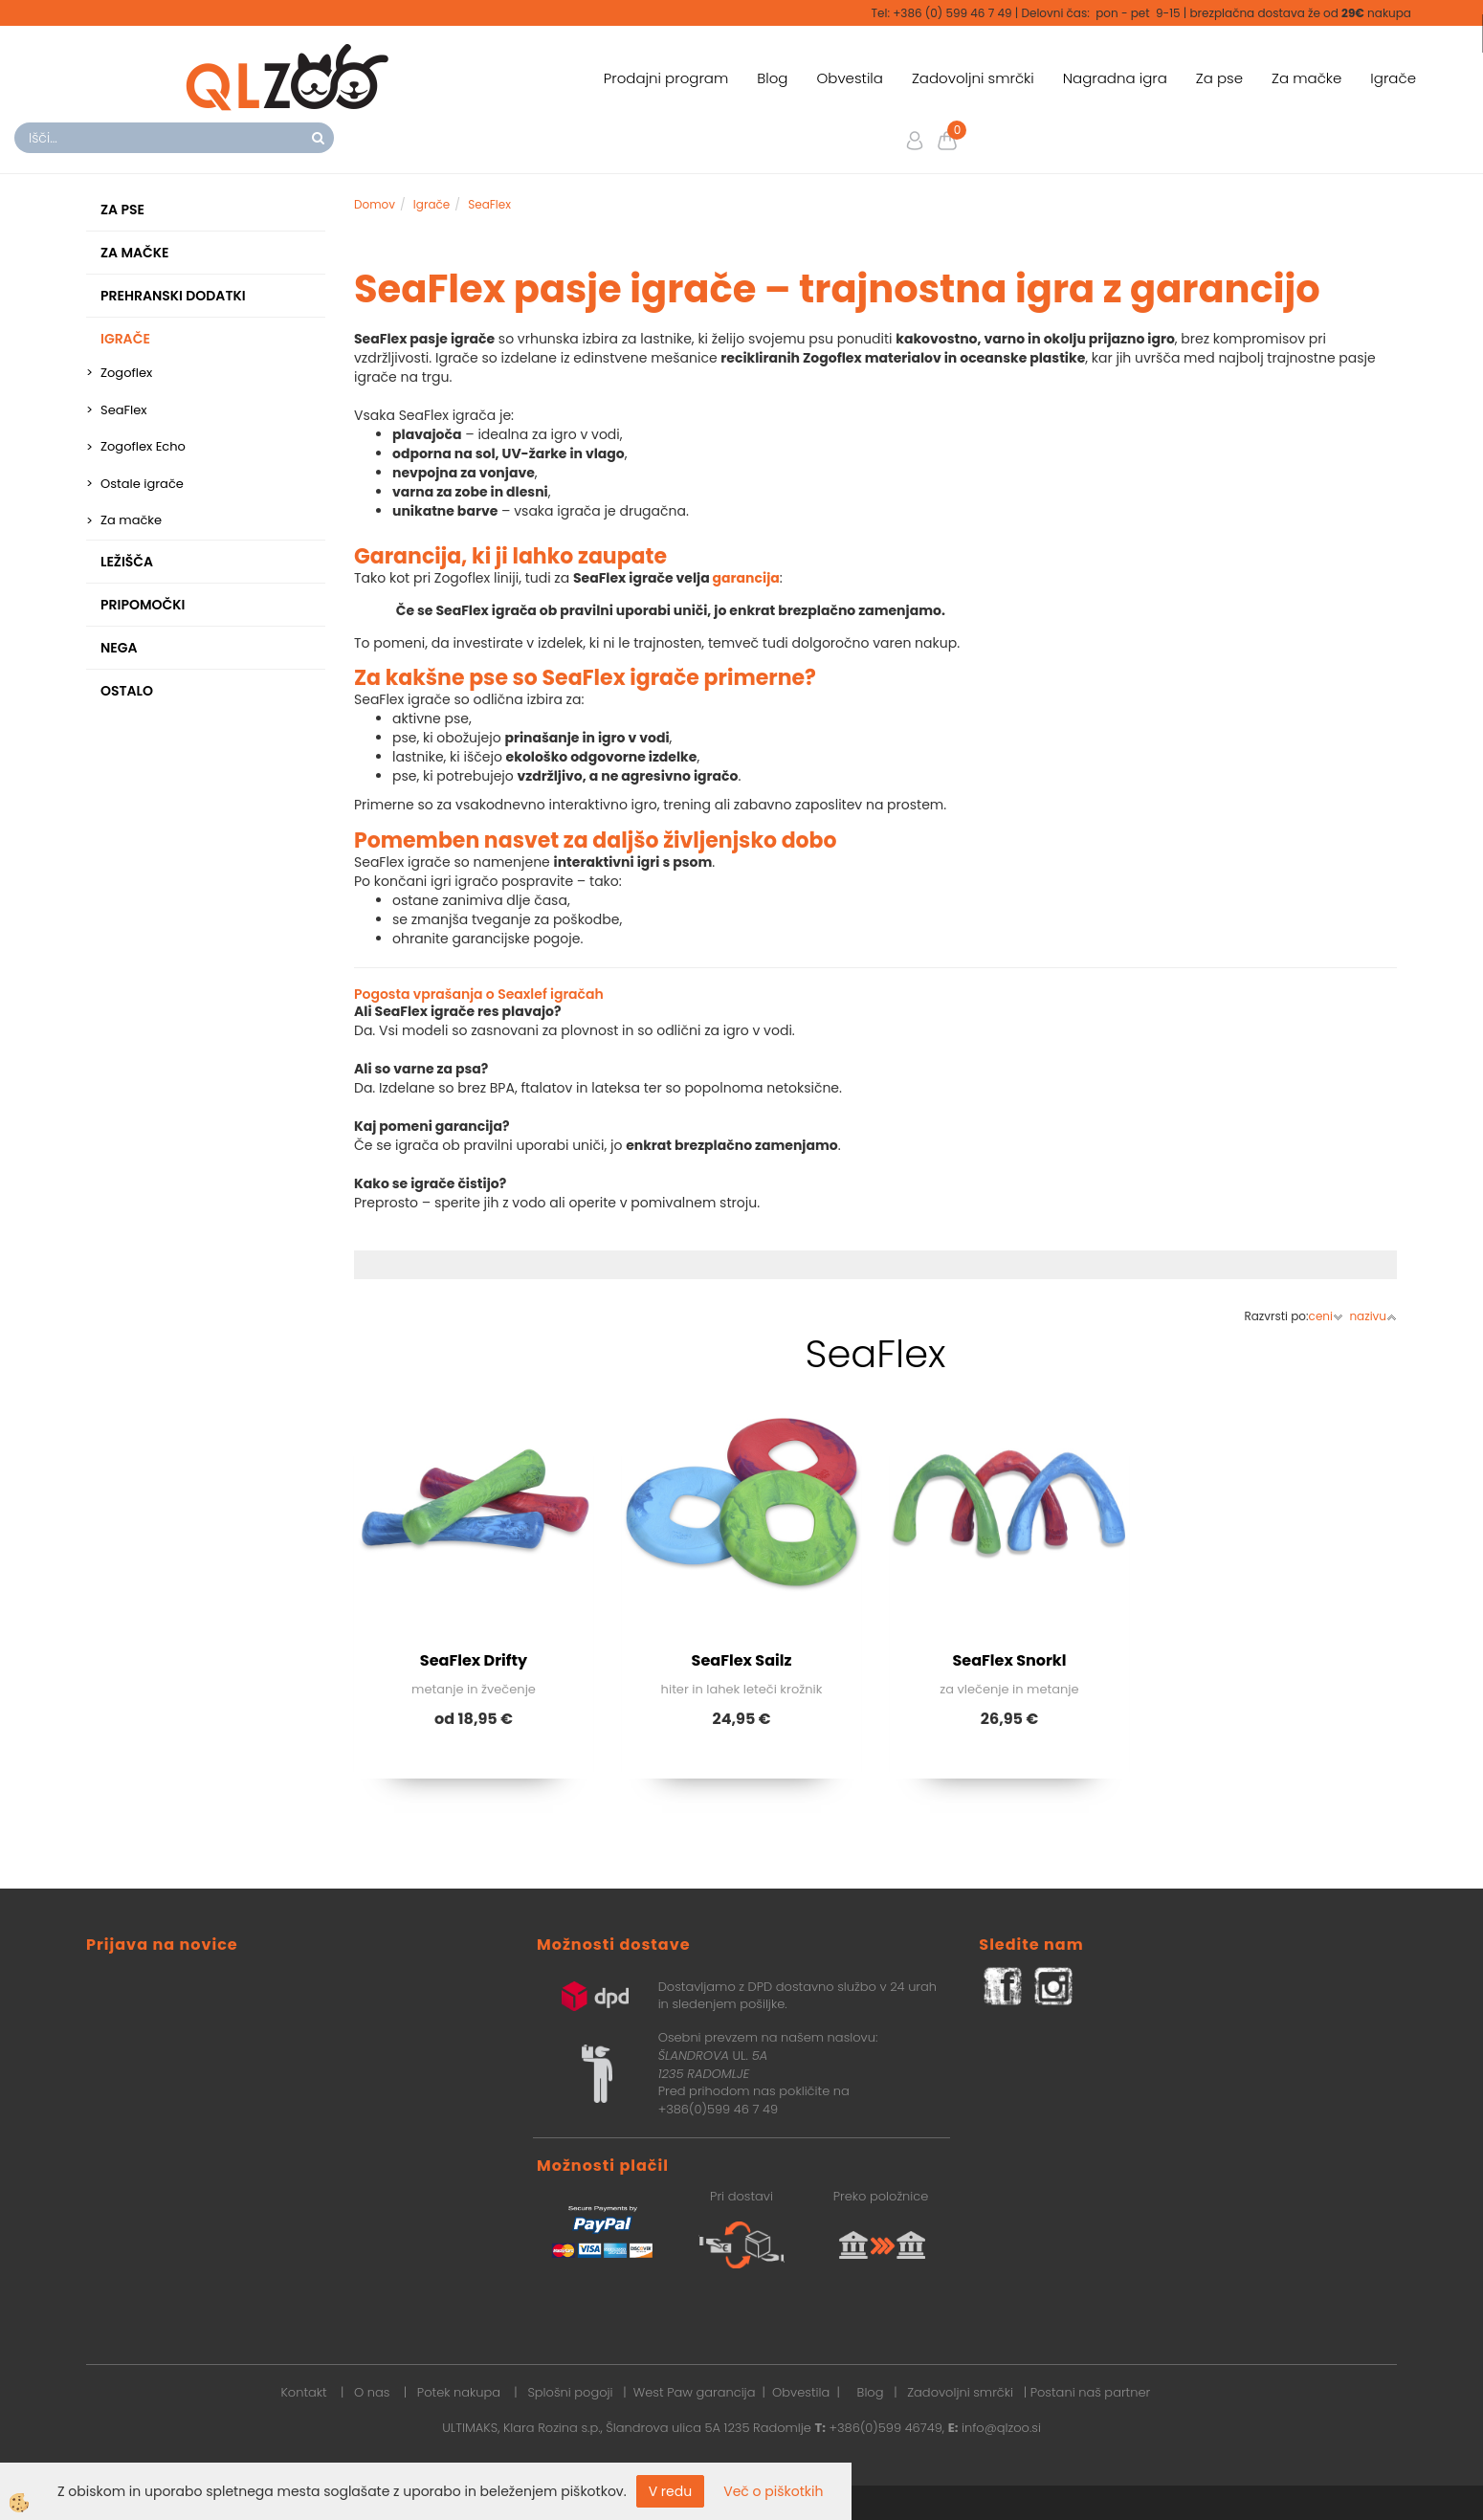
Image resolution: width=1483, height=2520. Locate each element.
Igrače (1393, 78)
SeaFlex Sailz (742, 1660)
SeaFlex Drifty (473, 1660)
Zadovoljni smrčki (973, 78)
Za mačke (1306, 78)
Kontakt (303, 2392)
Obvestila (849, 78)
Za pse (1219, 78)
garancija (746, 577)
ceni (1326, 1316)
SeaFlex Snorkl (1010, 1660)
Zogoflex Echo (143, 446)
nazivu (1373, 1316)
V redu (671, 2491)
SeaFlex (123, 410)
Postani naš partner (1090, 2392)
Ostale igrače (142, 484)
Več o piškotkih (773, 2491)
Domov (374, 204)
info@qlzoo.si (1001, 2428)
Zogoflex (126, 373)
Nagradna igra (1115, 78)
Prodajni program (666, 78)
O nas (371, 2392)
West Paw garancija (694, 2392)
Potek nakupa (458, 2392)
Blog (772, 78)
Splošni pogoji (569, 2392)
